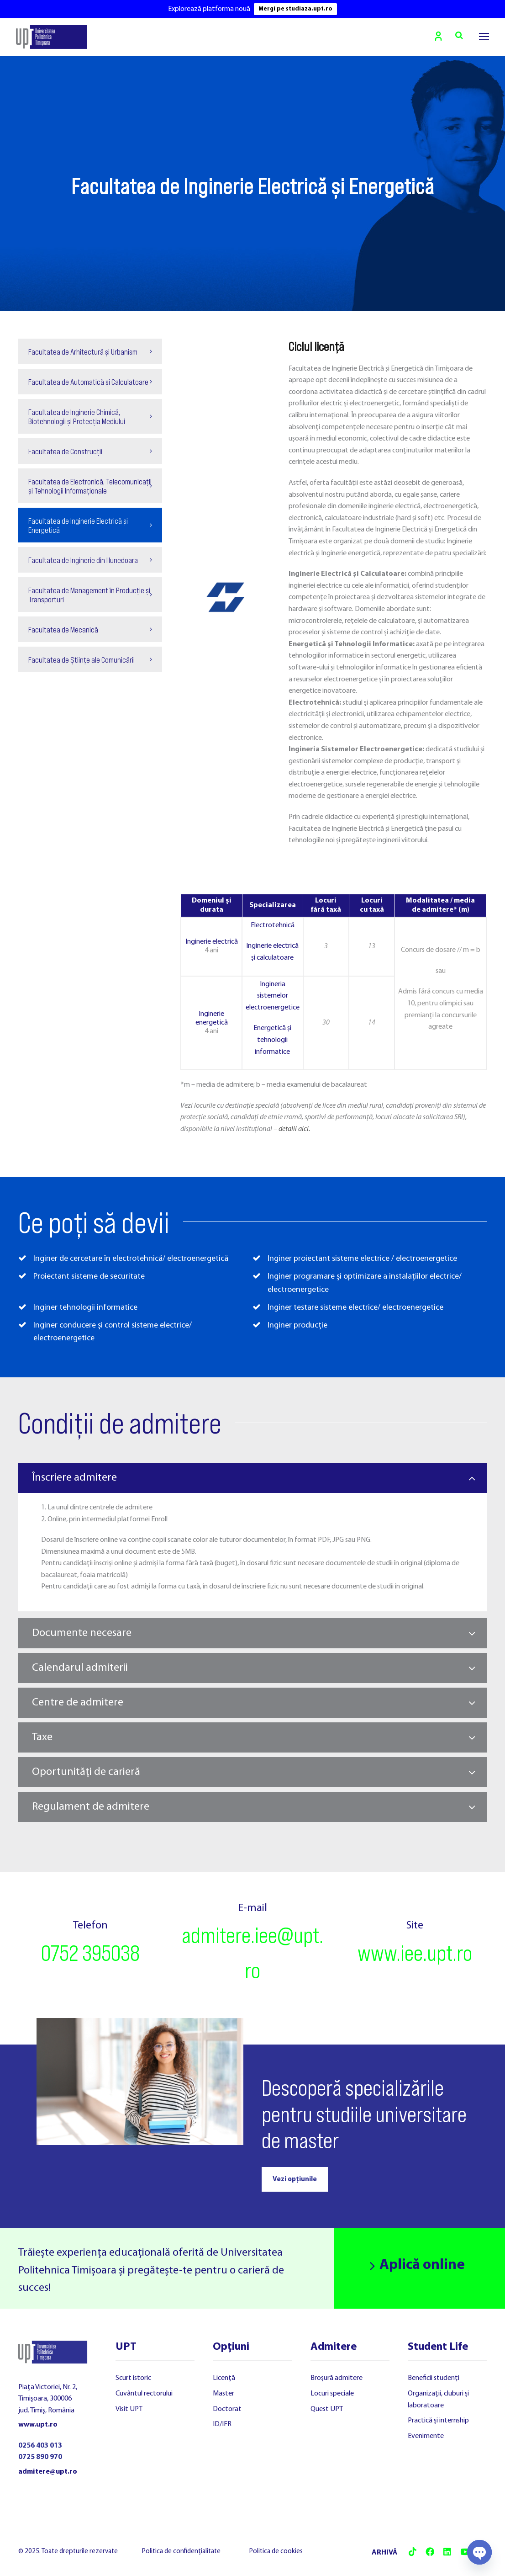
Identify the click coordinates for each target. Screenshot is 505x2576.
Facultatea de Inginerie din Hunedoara (83, 561)
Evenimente (426, 2436)
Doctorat (227, 2409)
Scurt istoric (133, 2379)
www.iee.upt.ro (415, 1952)
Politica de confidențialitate (181, 2552)
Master (223, 2394)
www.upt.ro (38, 2425)
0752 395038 (90, 1952)
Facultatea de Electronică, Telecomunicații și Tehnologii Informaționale (90, 486)
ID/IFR (222, 2425)
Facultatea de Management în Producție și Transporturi (89, 595)
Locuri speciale (332, 2394)
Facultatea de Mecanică (63, 630)
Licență (224, 2379)
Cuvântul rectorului (144, 2394)
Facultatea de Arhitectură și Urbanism (82, 352)
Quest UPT (326, 2409)
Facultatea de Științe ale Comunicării (81, 660)
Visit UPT (129, 2409)
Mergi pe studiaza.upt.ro (295, 9)
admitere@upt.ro (47, 2472)
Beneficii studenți (433, 2379)
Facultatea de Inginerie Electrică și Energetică (78, 526)
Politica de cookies (276, 2552)
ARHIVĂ (384, 2553)
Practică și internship (438, 2421)
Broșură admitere (336, 2379)
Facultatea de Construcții (65, 452)
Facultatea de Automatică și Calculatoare (88, 382)
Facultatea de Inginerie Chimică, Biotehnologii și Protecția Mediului (76, 417)
